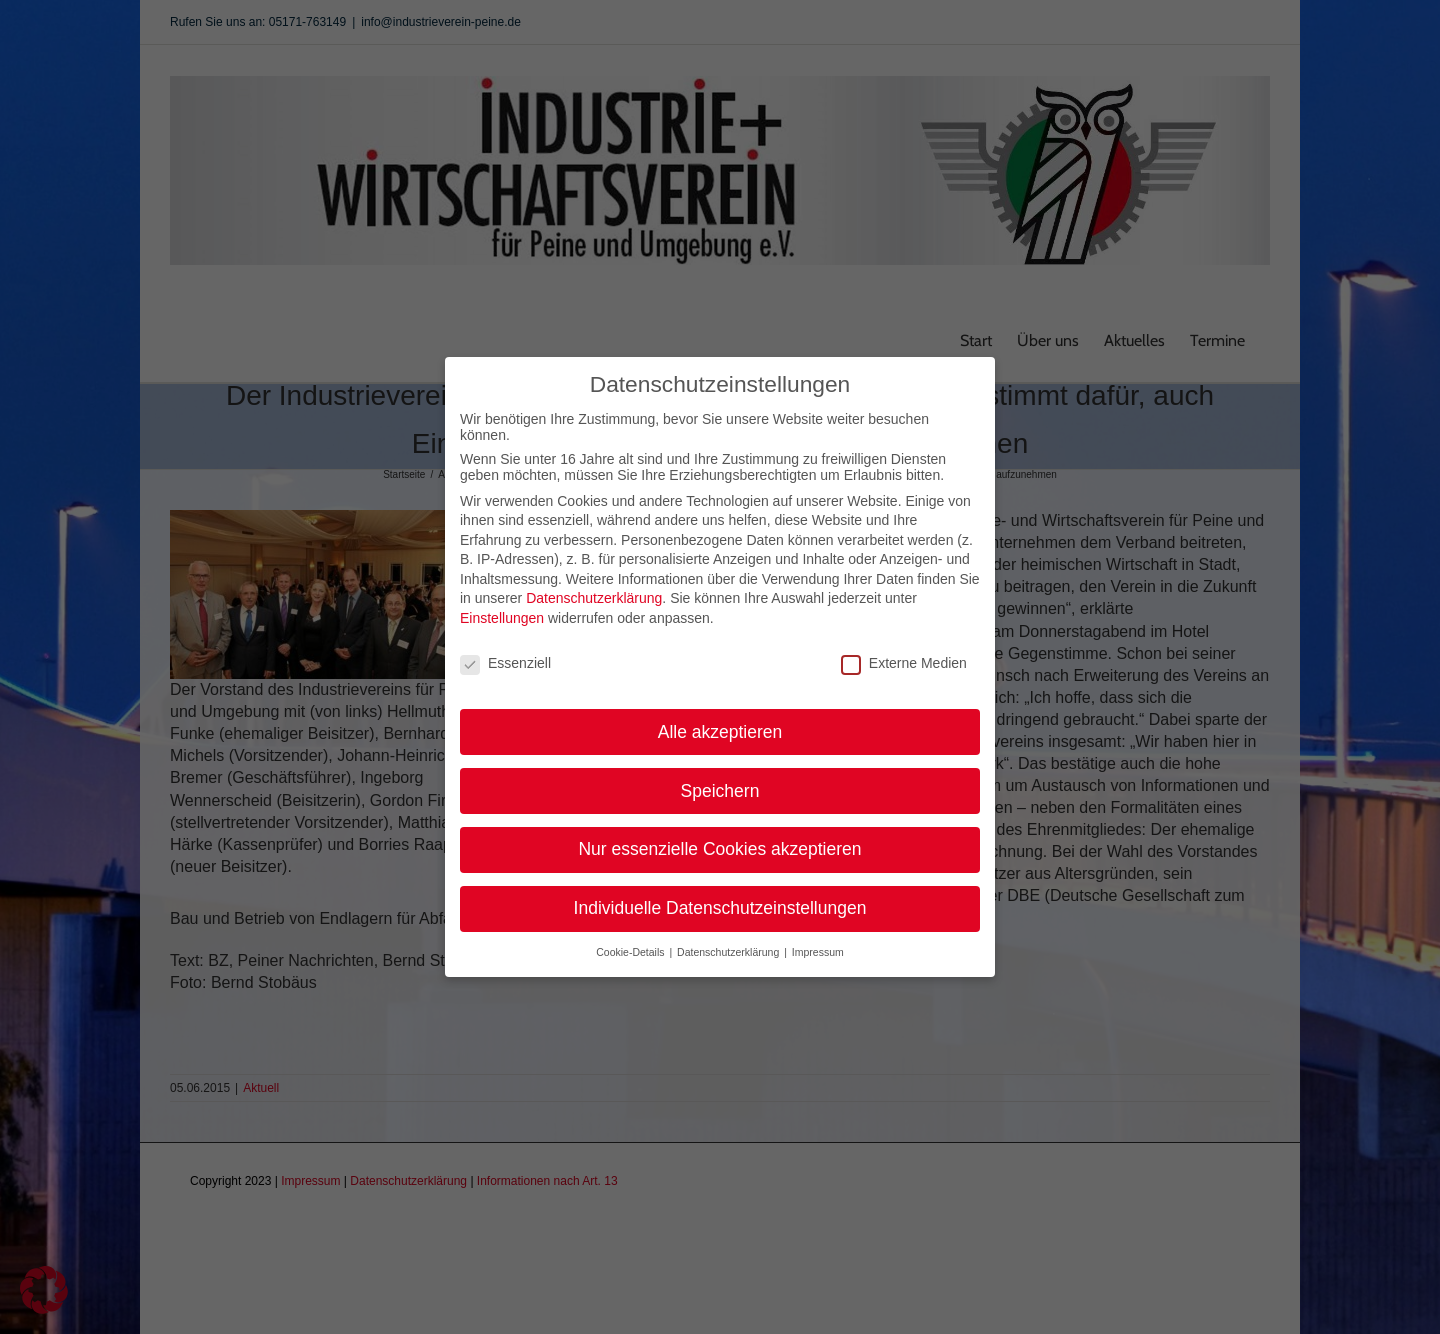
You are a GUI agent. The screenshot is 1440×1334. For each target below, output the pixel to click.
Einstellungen (502, 603)
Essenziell (505, 648)
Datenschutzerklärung (594, 583)
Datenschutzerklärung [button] (729, 937)
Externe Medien (904, 648)
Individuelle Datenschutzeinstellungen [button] (720, 893)
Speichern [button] (720, 775)
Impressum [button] (818, 937)
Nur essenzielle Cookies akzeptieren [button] (719, 834)
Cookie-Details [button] (631, 937)
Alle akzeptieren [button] (720, 716)
